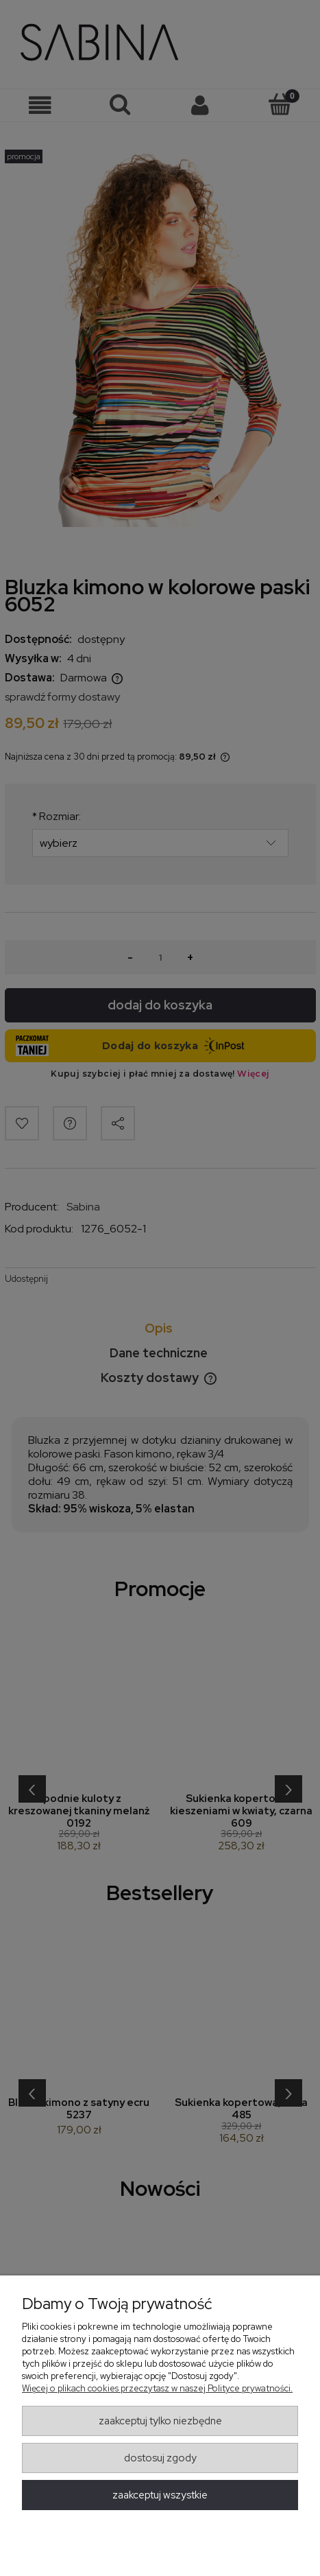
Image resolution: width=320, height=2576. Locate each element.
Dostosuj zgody (160, 2458)
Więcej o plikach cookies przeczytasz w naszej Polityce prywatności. (157, 2388)
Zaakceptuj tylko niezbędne (160, 2421)
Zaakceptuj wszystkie (160, 2495)
